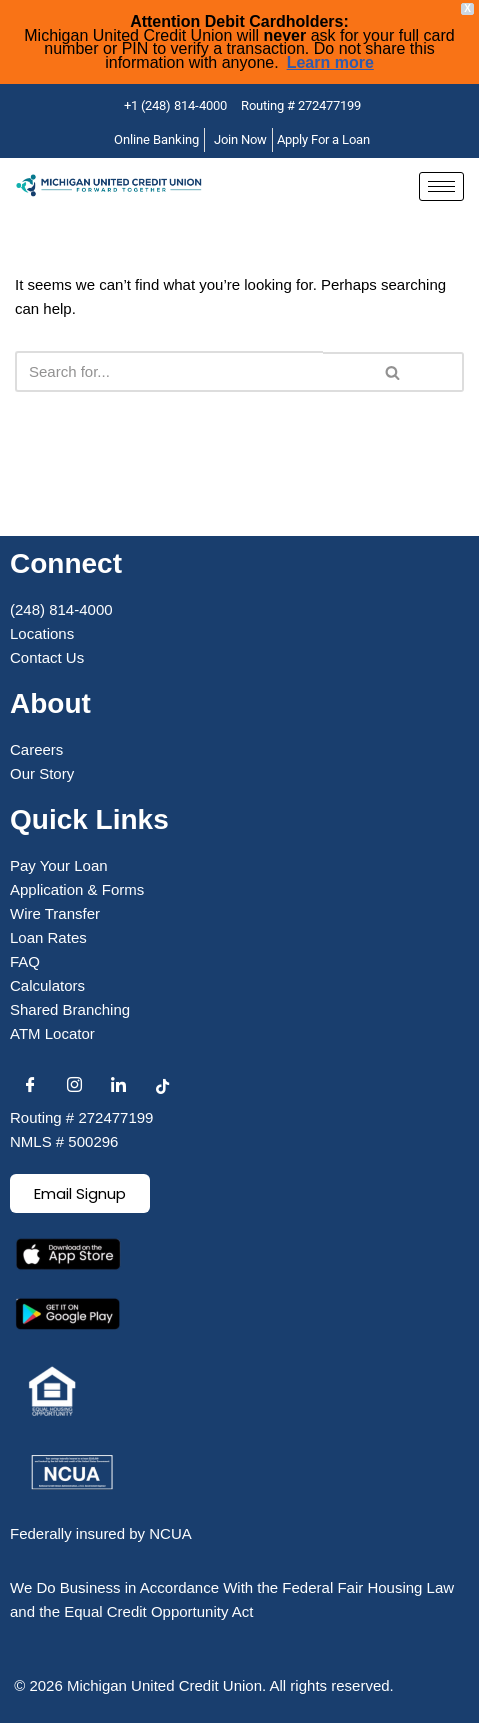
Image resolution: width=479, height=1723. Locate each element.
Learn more (330, 62)
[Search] (169, 371)
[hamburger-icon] (441, 186)
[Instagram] (74, 1086)
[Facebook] (30, 1086)
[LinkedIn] (118, 1086)
